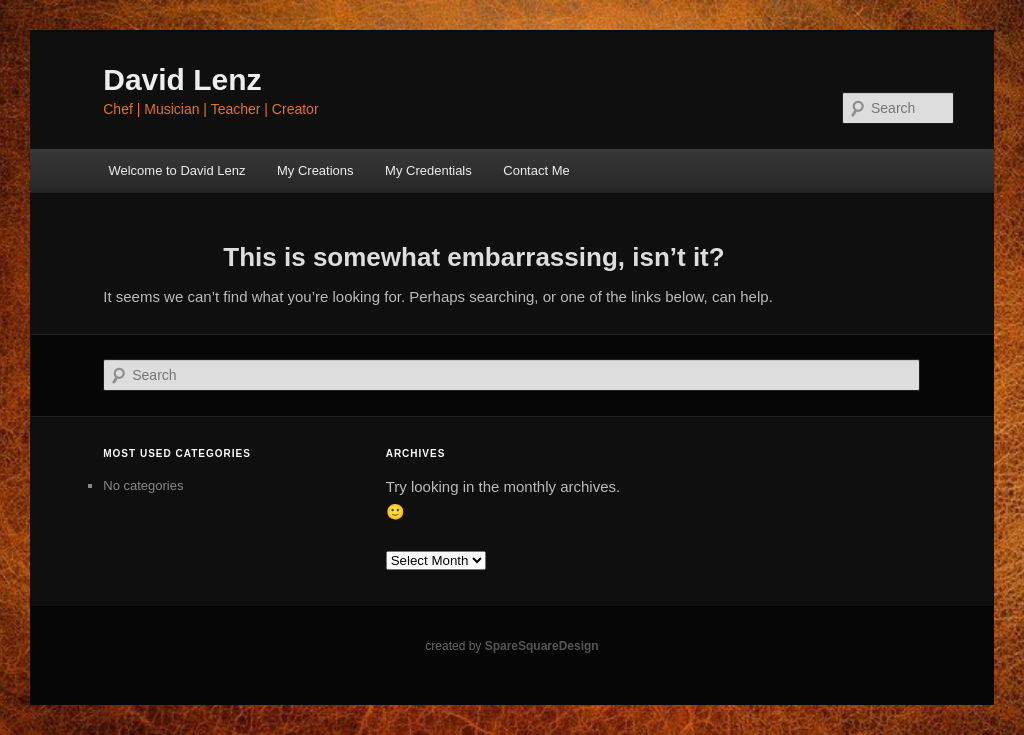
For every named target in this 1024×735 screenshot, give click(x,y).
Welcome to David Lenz (176, 170)
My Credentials (428, 170)
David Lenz (182, 79)
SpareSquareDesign (542, 646)
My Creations (315, 170)
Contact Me (536, 170)
